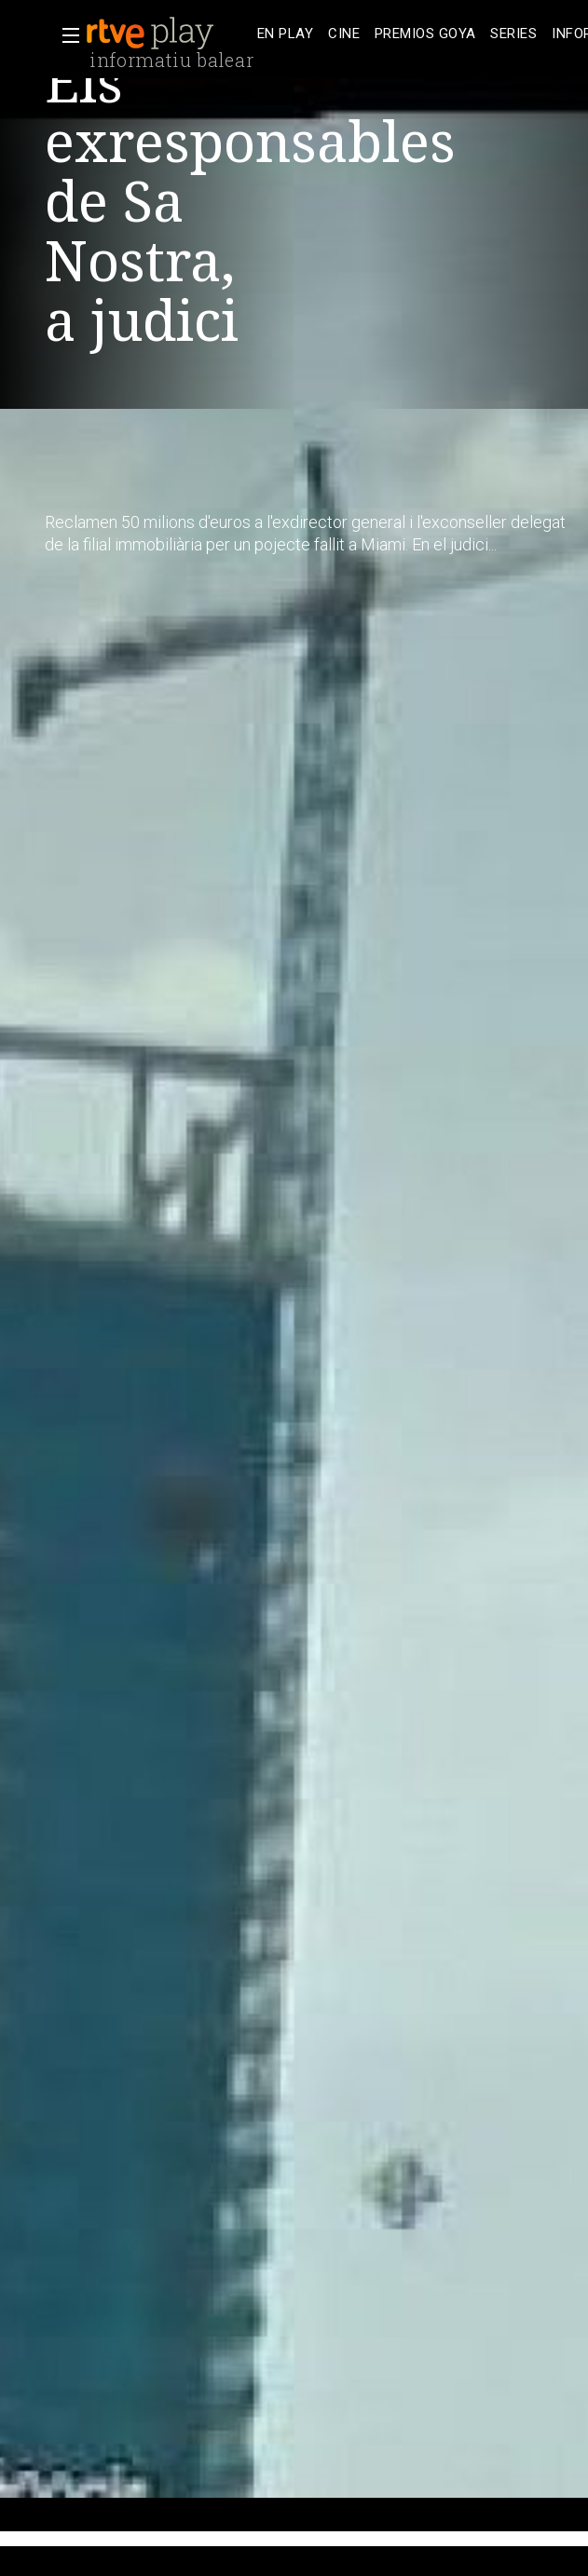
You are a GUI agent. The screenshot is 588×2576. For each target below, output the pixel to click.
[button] (65, 35)
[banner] (168, 33)
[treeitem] (285, 34)
